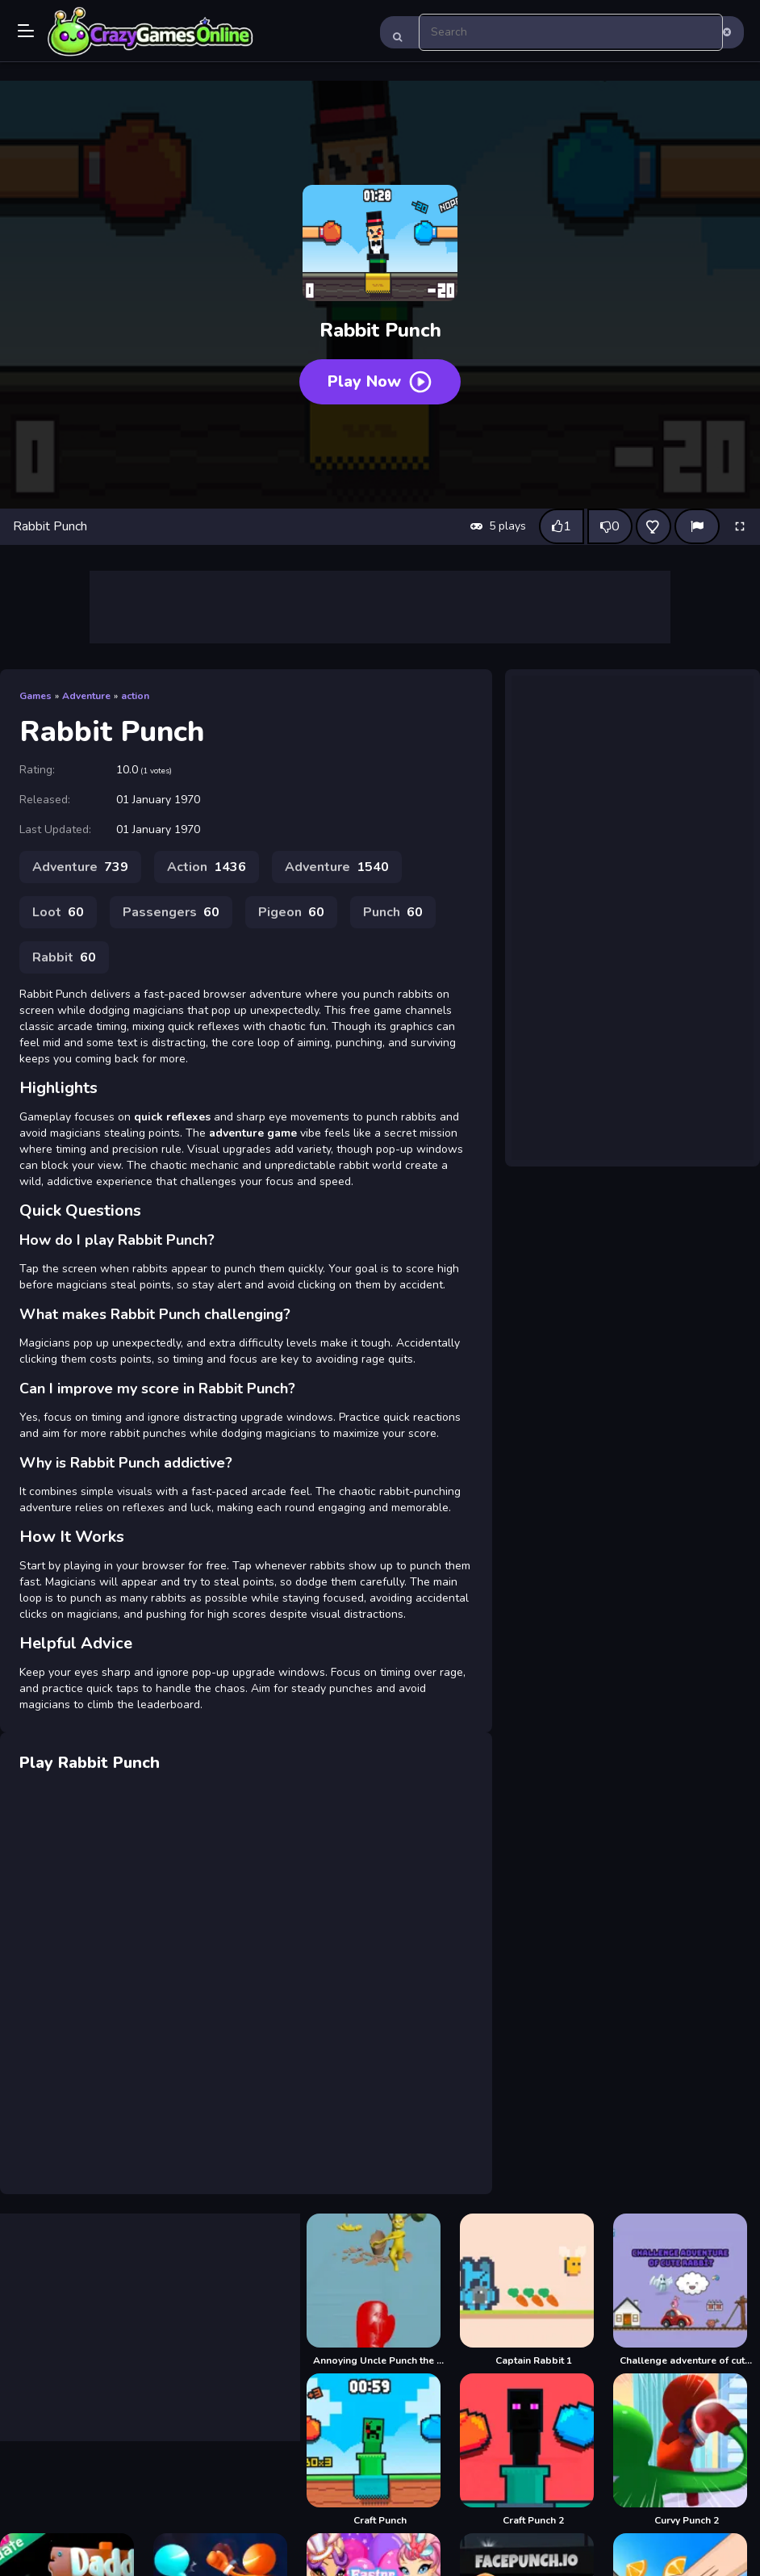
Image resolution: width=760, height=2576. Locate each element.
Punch (393, 912)
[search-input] (571, 32)
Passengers (171, 912)
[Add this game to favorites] (653, 526)
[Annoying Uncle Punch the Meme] (380, 2290)
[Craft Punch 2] (533, 2450)
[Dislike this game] (610, 526)
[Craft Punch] (380, 2450)
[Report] (697, 526)
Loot (58, 912)
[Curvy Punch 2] (686, 2450)
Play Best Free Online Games (151, 32)
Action (206, 867)
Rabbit (64, 957)
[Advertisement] (380, 607)
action (135, 695)
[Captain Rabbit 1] (533, 2290)
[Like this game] (561, 526)
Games (35, 695)
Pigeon (291, 912)
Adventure (86, 695)
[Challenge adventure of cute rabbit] (686, 2290)
